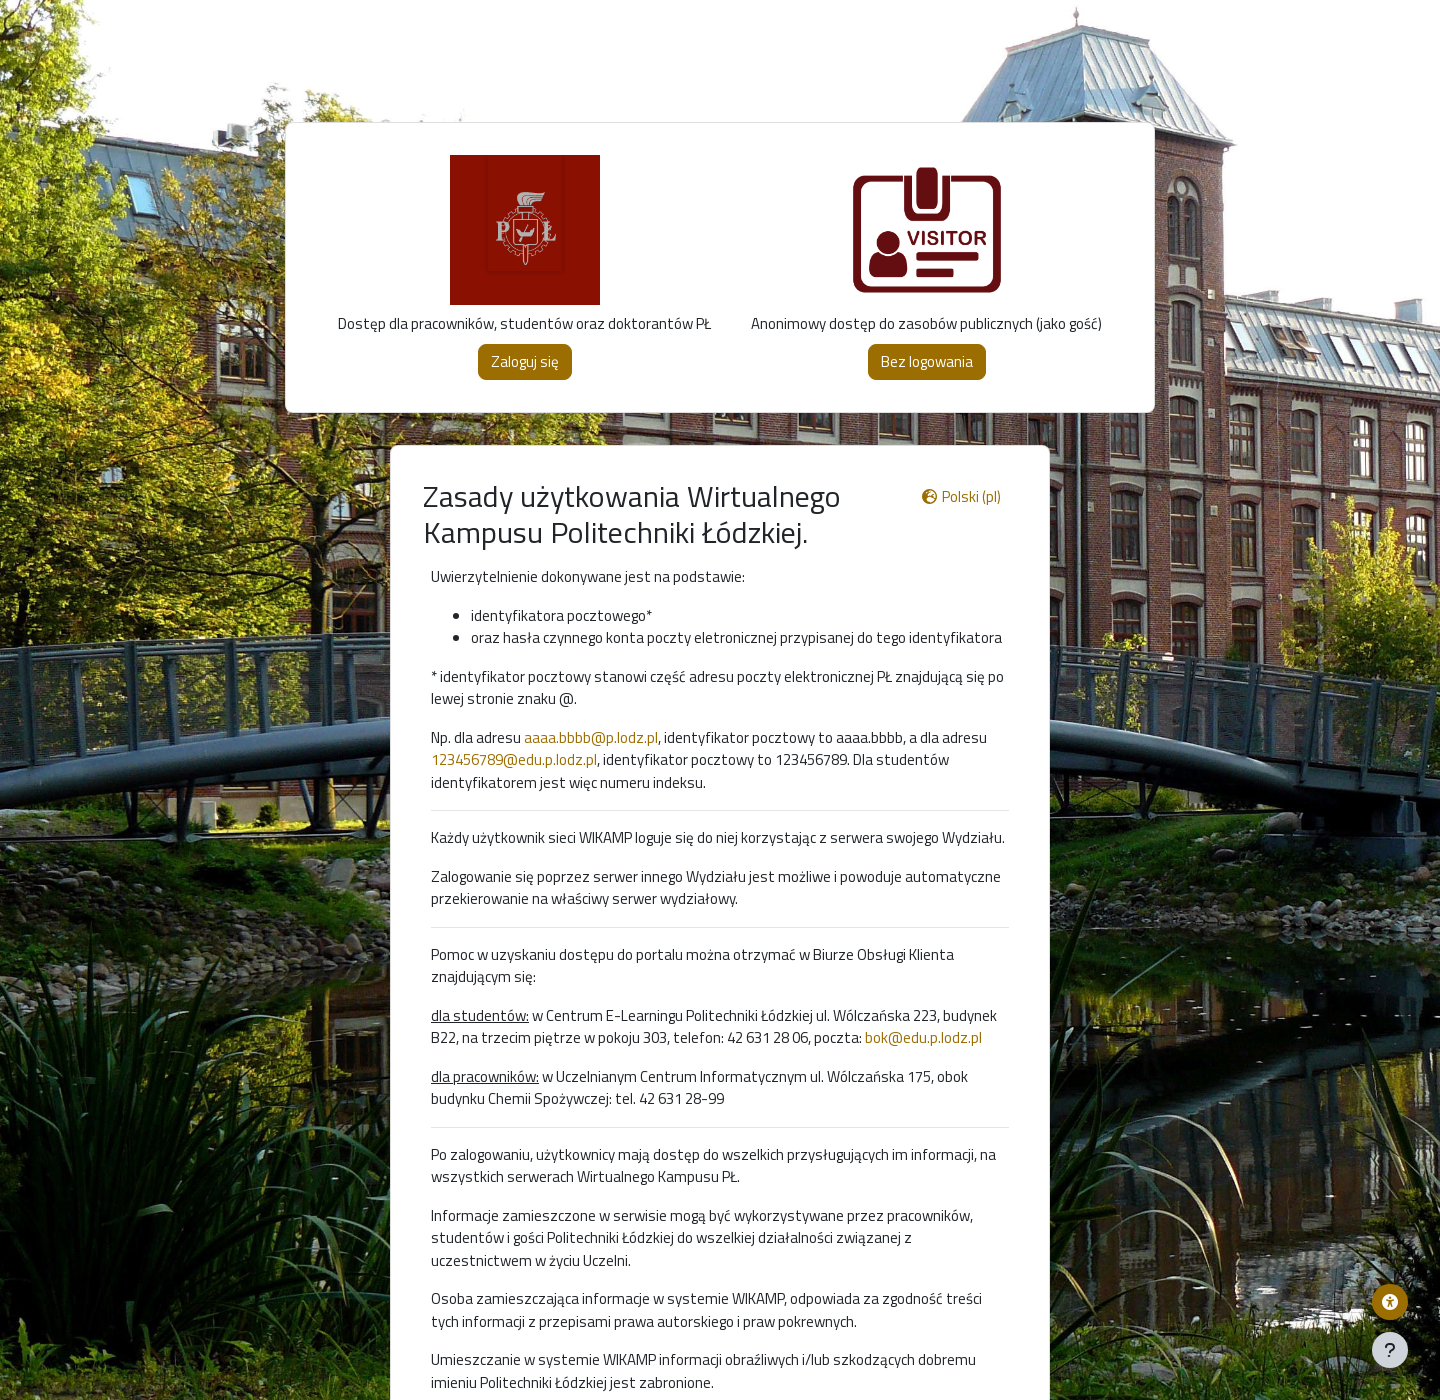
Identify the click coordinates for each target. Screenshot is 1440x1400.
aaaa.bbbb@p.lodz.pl (591, 737)
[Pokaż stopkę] (1390, 1350)
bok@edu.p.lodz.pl (923, 1037)
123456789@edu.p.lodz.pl (514, 759)
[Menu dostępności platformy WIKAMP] (1390, 1302)
